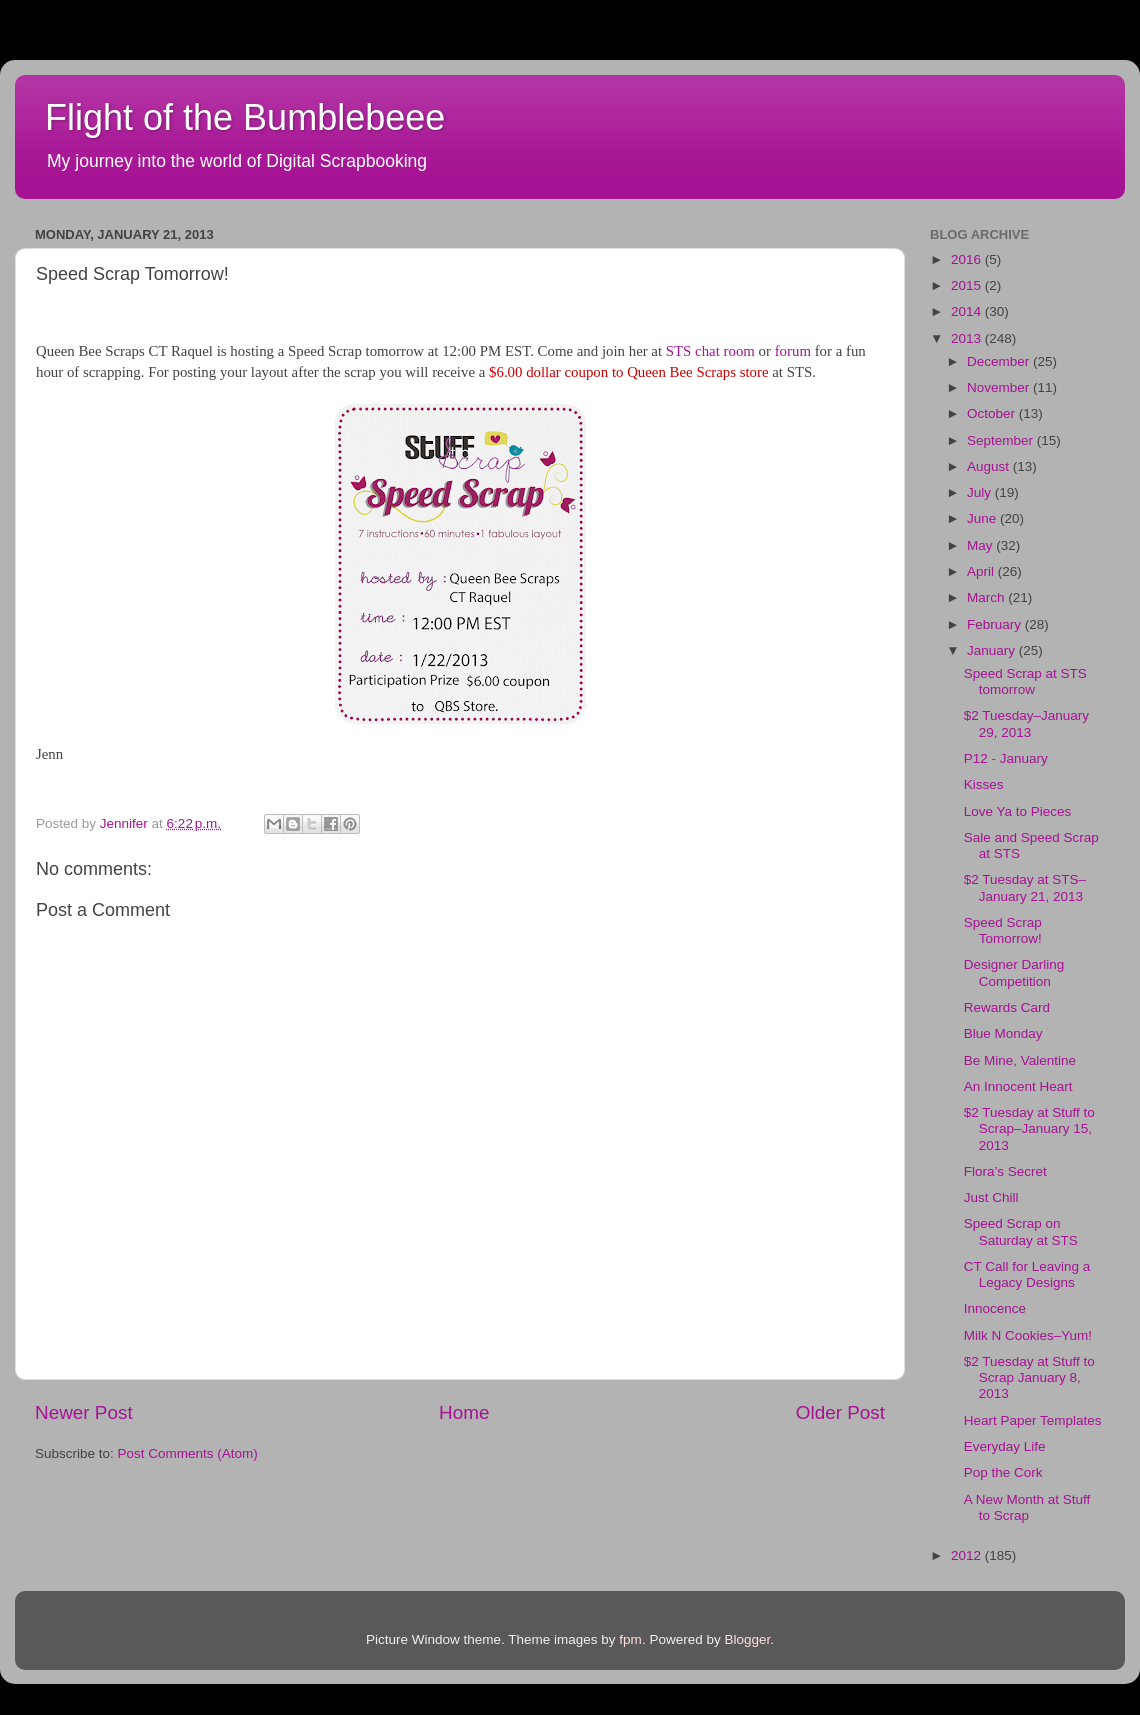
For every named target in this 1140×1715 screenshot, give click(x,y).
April (982, 571)
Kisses (984, 784)
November (1000, 387)
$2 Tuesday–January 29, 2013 (1026, 723)
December (1000, 361)
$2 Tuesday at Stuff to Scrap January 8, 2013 (1029, 1377)
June (983, 518)
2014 (968, 311)
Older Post (840, 1412)
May (981, 545)
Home (464, 1412)
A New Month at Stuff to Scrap (1027, 1507)
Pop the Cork (1003, 1472)
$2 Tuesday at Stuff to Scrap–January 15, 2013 (1029, 1128)
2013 (968, 338)
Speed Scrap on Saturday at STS (1021, 1231)
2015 (968, 285)
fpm (630, 1639)
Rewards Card (1007, 1007)
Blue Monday (1003, 1033)
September (1002, 440)
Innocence (995, 1308)
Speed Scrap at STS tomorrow (1025, 681)
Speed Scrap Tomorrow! (1003, 930)
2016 (968, 259)
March (987, 597)
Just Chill (991, 1197)
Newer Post (84, 1412)
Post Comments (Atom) (188, 1453)
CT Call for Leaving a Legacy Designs (1027, 1274)
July (981, 492)
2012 (968, 1555)
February (996, 624)
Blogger (747, 1639)
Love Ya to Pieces (1018, 811)
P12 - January (1006, 758)
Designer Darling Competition (1014, 972)
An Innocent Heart (1018, 1086)
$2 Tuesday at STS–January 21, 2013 (1025, 887)
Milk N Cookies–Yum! (1028, 1335)
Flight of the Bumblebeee (245, 117)
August (990, 466)
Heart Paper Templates (1033, 1420)
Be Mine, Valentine (1020, 1060)
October (993, 413)
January (993, 650)
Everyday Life (1005, 1446)
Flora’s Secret (1005, 1171)
